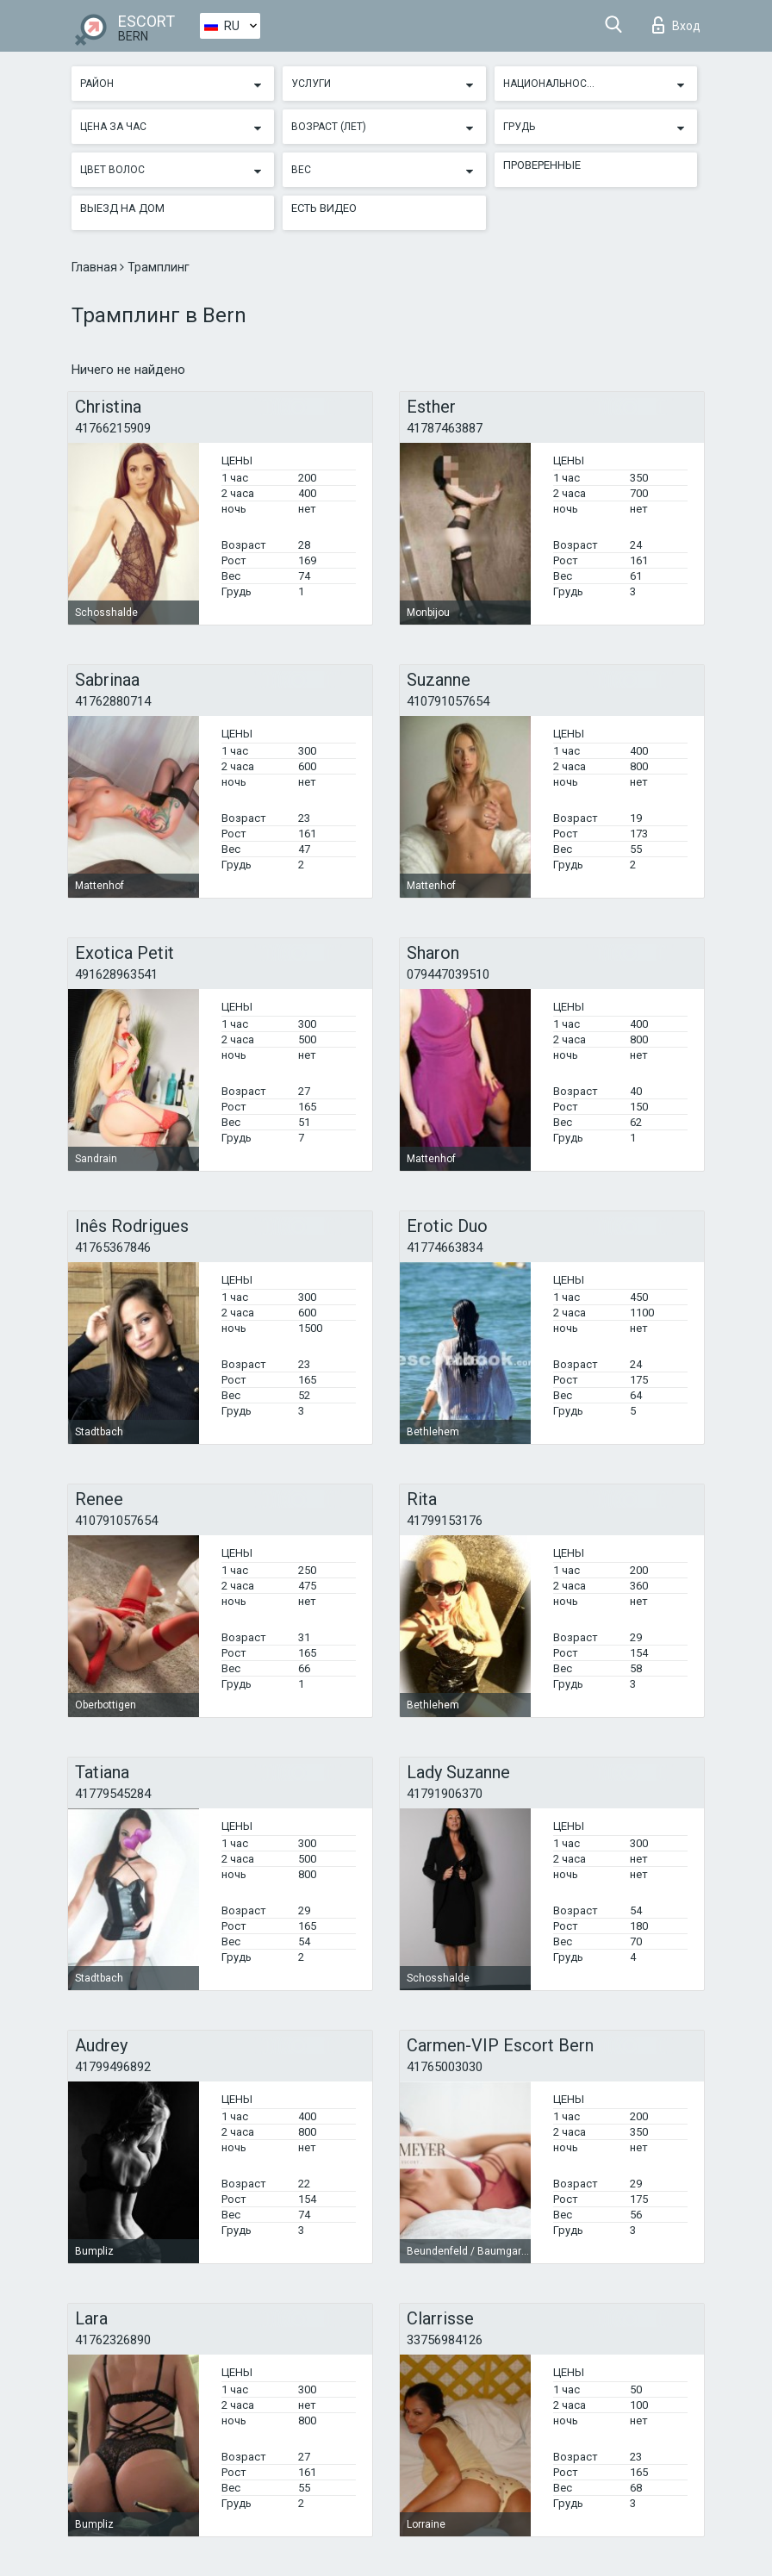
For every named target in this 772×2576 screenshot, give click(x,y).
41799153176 (444, 1520)
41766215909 (113, 428)
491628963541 (116, 974)
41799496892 (113, 2067)
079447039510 (448, 974)
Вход (676, 25)
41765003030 (444, 2067)
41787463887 (444, 428)
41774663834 (444, 1247)
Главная (96, 267)
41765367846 (113, 1247)
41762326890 (113, 2340)
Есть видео (324, 208)
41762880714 (113, 701)
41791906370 (444, 1793)
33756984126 (444, 2340)
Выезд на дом (122, 208)
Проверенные (542, 165)
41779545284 (113, 1793)
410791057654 (448, 701)
